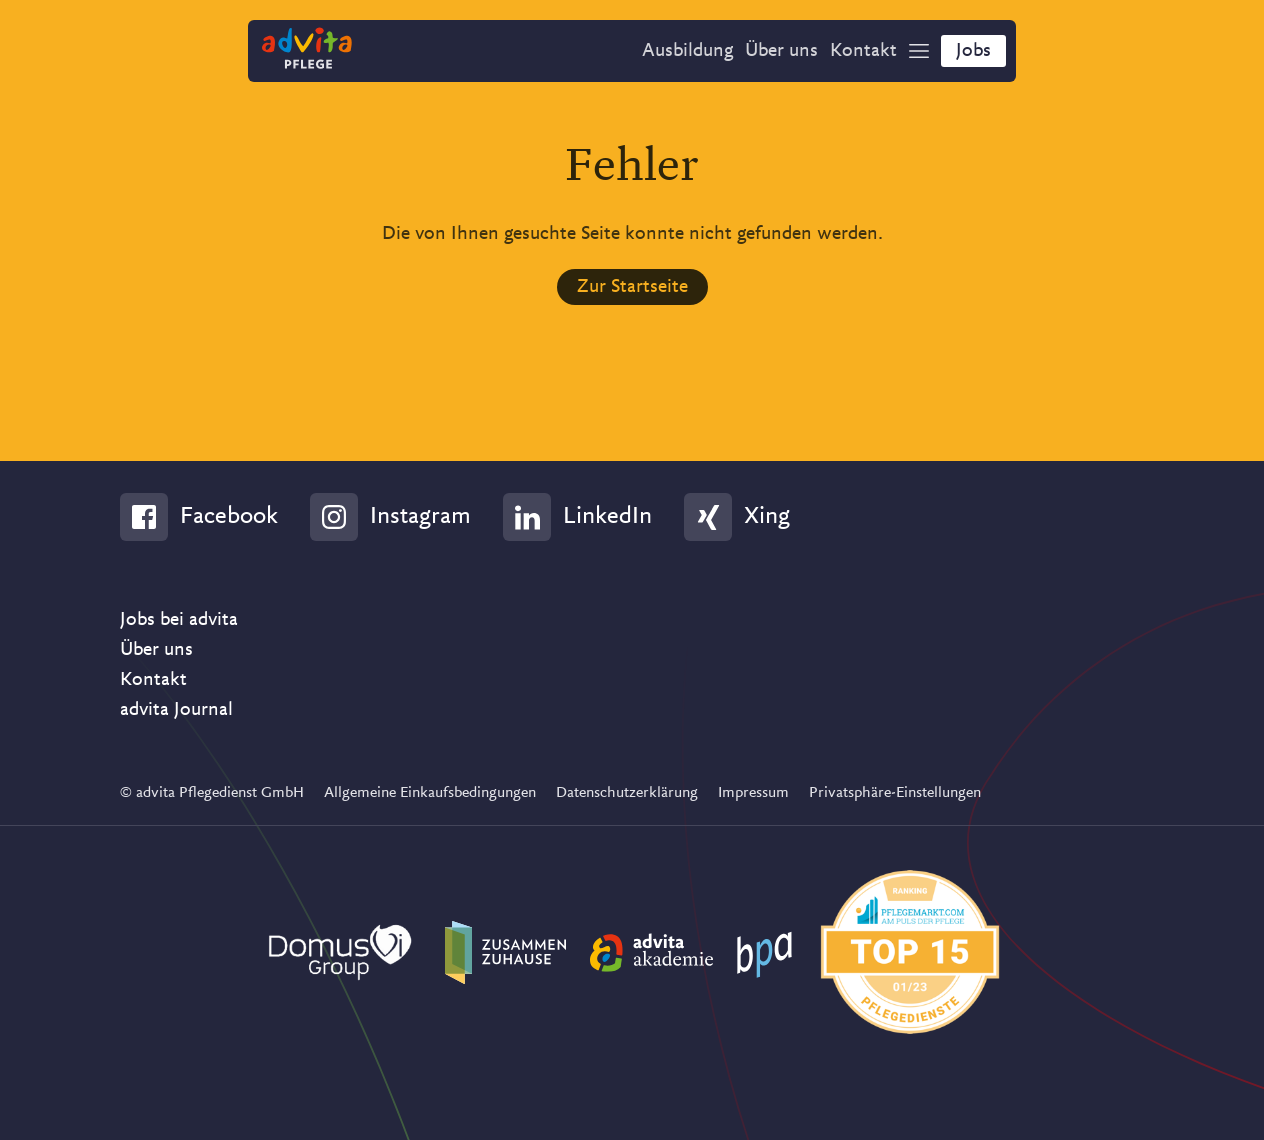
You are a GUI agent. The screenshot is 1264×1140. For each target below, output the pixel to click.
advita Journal (176, 710)
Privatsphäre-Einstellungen (895, 793)
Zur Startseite (632, 287)
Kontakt (153, 680)
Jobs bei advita (179, 620)
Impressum (753, 793)
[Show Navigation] (919, 51)
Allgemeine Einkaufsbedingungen (430, 793)
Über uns (156, 650)
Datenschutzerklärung (627, 793)
